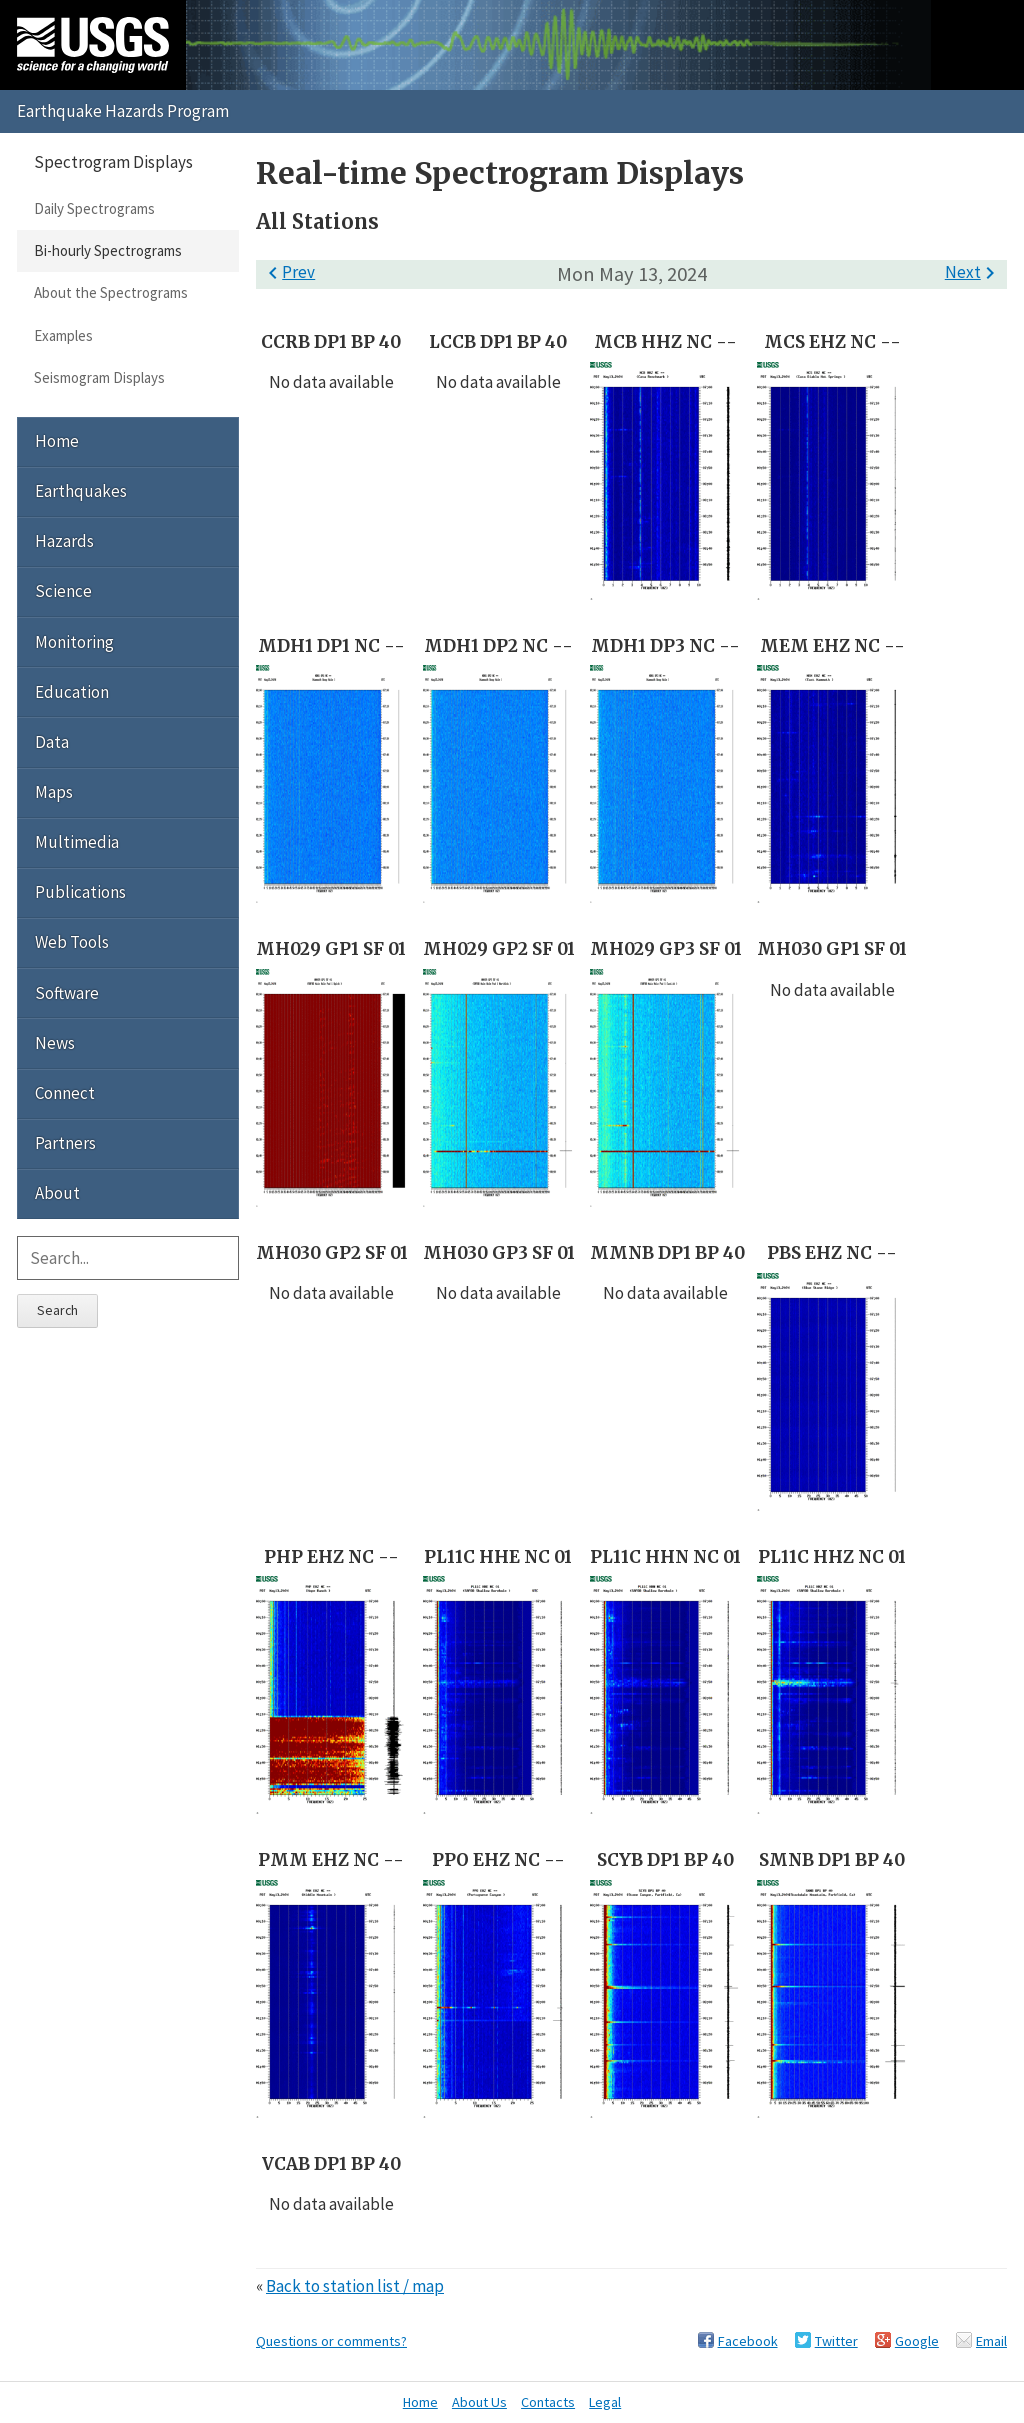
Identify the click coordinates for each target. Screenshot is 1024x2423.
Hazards (64, 541)
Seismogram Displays (99, 377)
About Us (479, 2402)
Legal (605, 2402)
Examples (63, 335)
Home (57, 441)
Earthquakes (81, 491)
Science (63, 591)
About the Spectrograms (111, 292)
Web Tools (72, 942)
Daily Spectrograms (94, 208)
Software (67, 993)
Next (973, 272)
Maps (54, 792)
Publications (80, 892)
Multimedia (77, 842)
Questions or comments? (331, 2341)
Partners (65, 1143)
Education (72, 692)
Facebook (748, 2341)
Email (991, 2341)
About (57, 1193)
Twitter (836, 2341)
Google (917, 2341)
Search (57, 1310)
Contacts (548, 2402)
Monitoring (74, 642)
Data (52, 742)
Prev (288, 272)
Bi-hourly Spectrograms (108, 250)
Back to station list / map (355, 2286)
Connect (65, 1093)
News (55, 1043)
